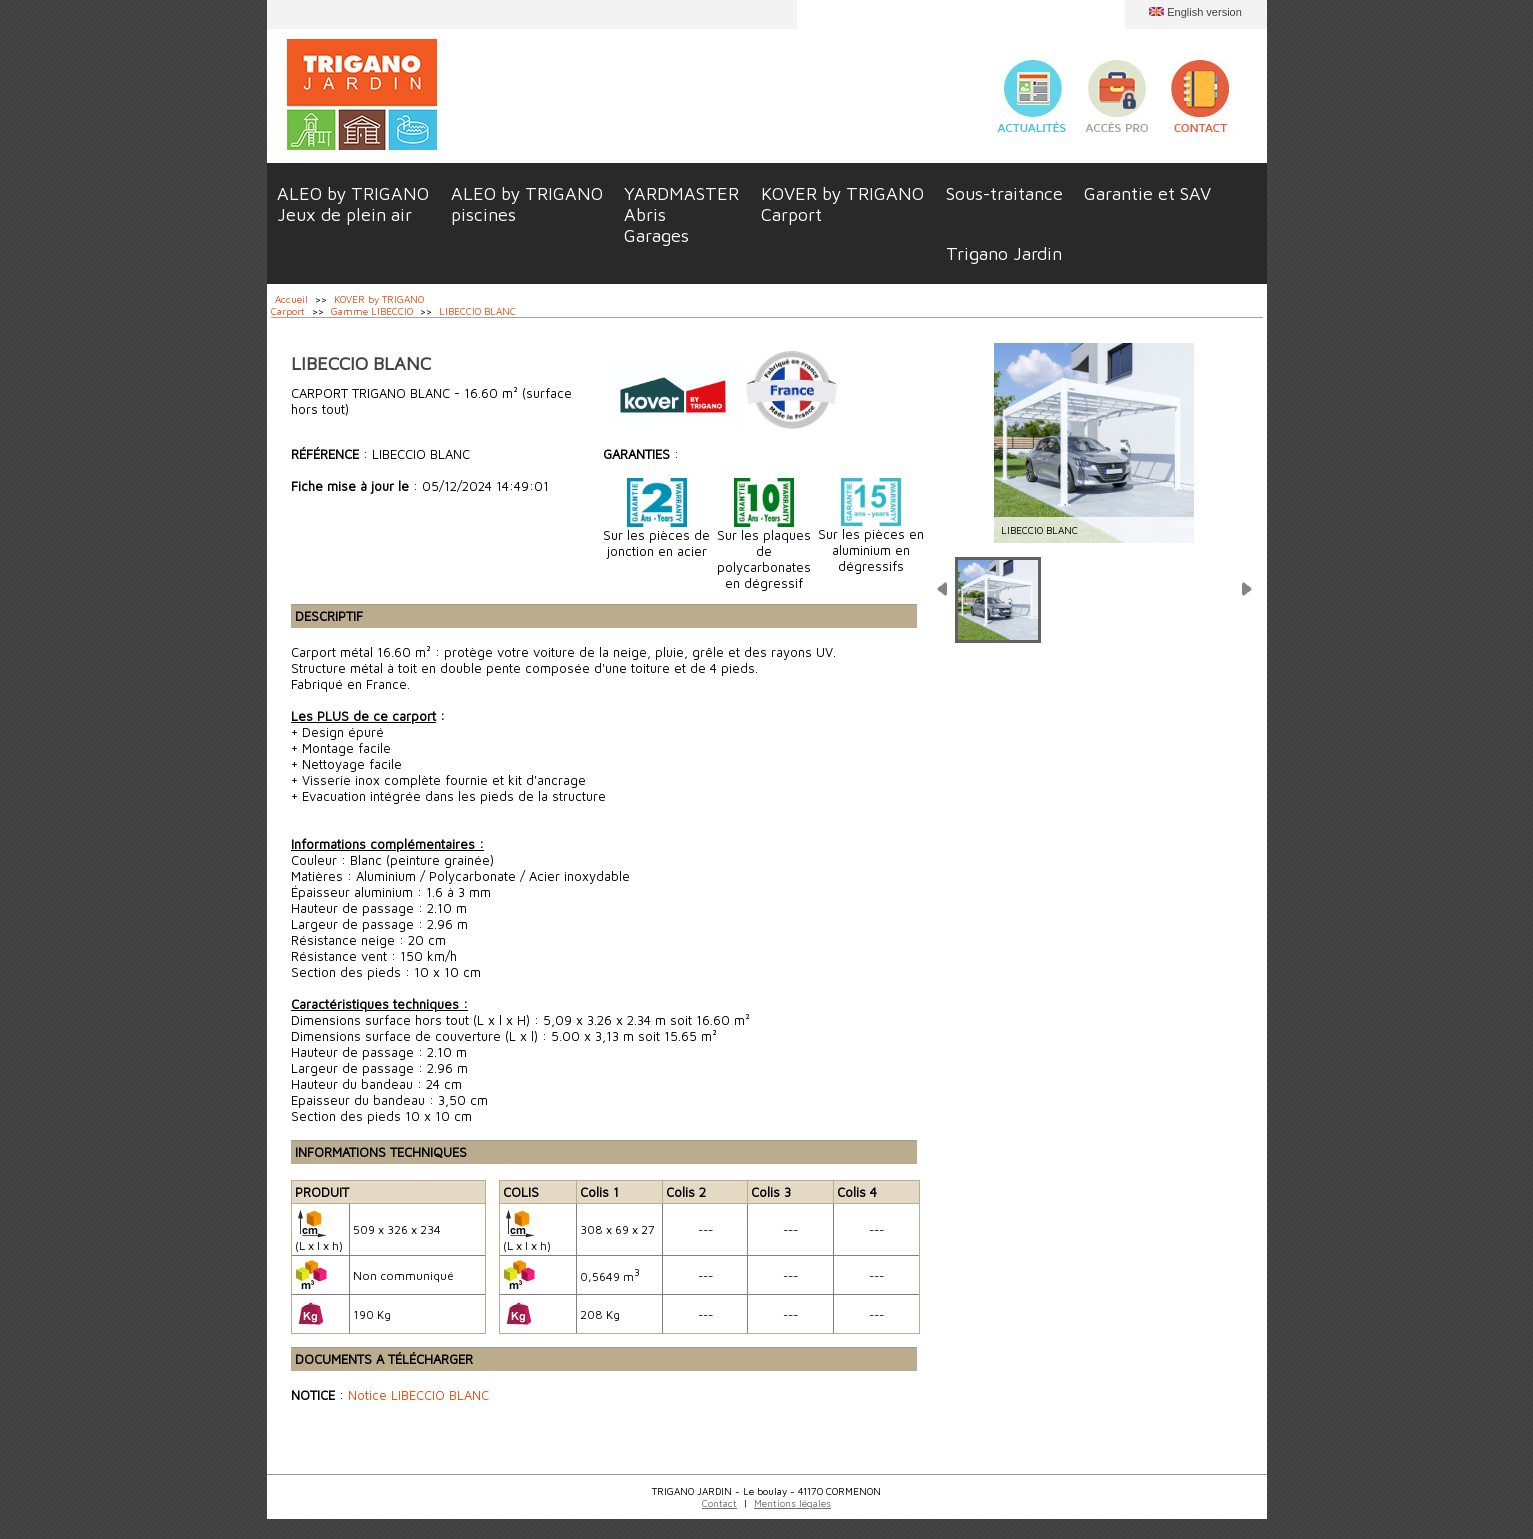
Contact (719, 1503)
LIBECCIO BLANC (477, 311)
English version (1204, 12)
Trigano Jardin (1004, 253)
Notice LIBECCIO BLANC (418, 1395)
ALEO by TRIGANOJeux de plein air (353, 204)
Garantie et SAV (1147, 193)
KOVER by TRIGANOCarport (842, 204)
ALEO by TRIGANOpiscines (527, 204)
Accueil (291, 299)
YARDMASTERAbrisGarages (681, 214)
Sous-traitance (1004, 193)
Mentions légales (792, 1503)
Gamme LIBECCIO (372, 311)
